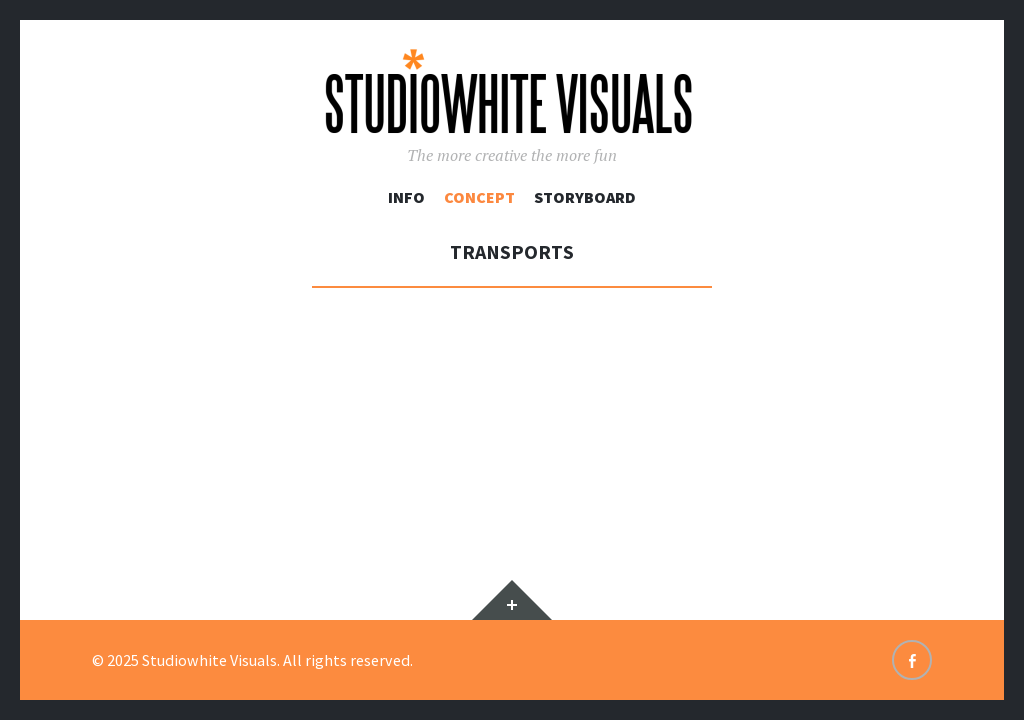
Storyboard (585, 197)
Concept (479, 197)
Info (406, 197)
